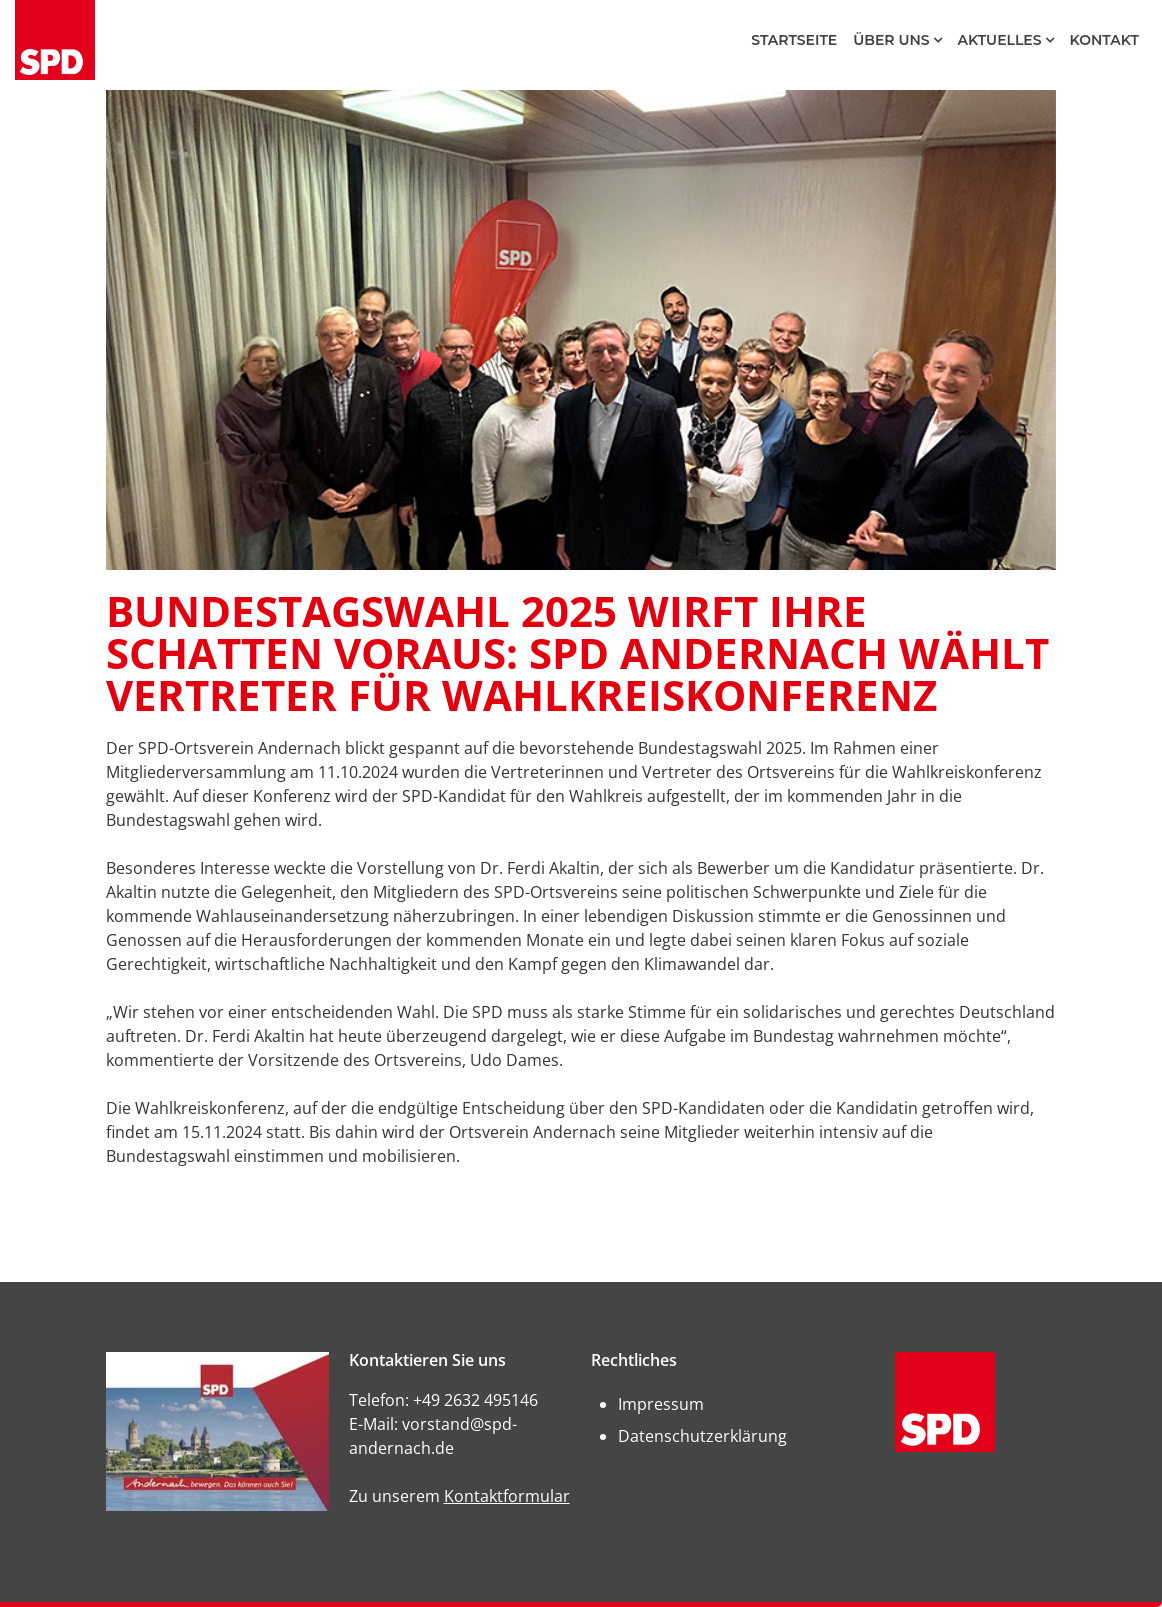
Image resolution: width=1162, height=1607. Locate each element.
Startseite (794, 40)
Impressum (661, 1404)
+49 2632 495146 (475, 1400)
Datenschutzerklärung (702, 1436)
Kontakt (1104, 40)
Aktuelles (1000, 40)
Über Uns (891, 40)
